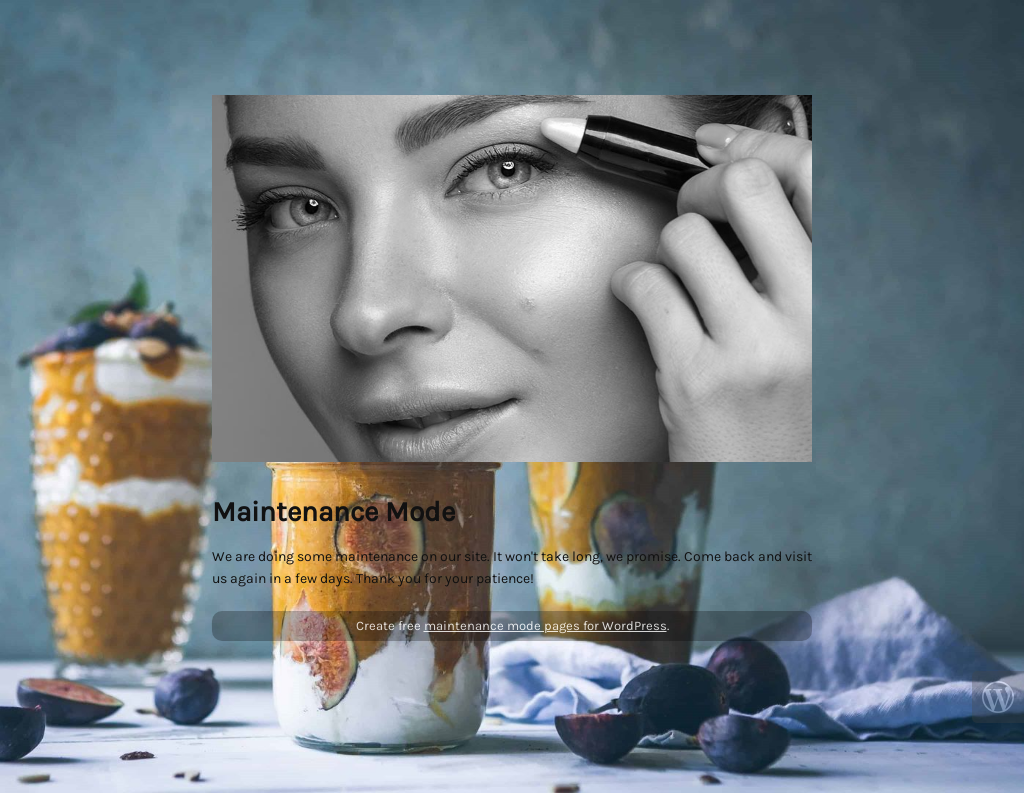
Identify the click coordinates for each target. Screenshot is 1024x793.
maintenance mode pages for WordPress (545, 625)
